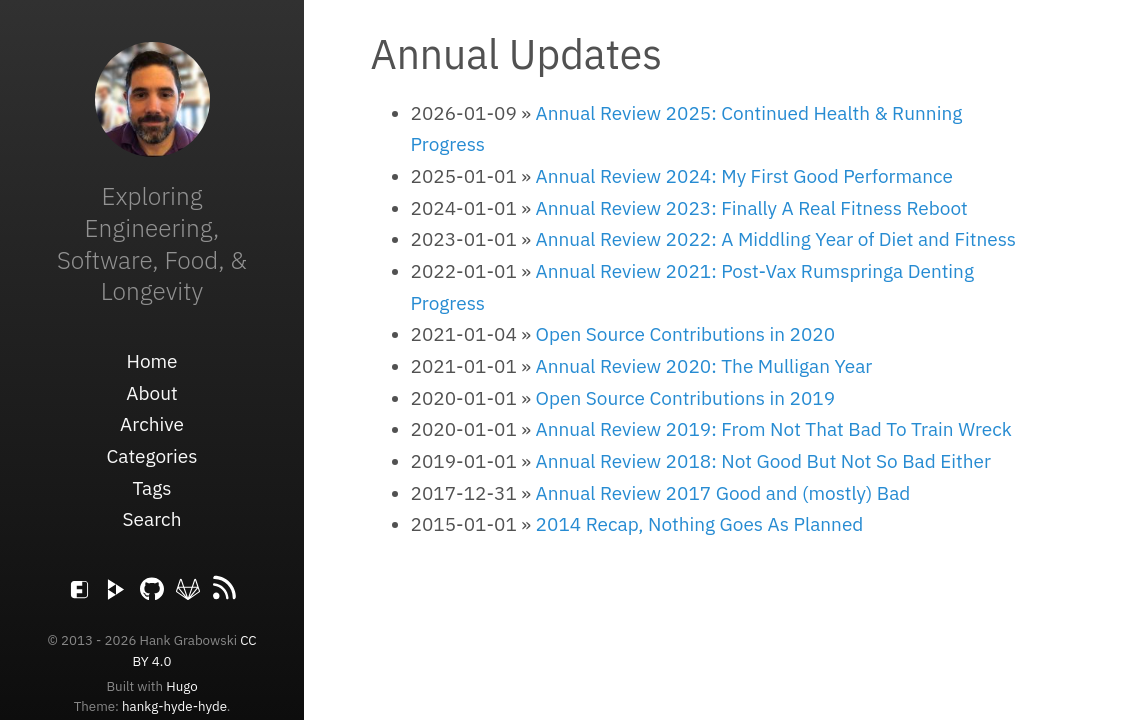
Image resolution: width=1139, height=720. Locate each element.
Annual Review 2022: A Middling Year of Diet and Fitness (776, 239)
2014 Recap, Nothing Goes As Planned (700, 524)
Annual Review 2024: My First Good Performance (744, 176)
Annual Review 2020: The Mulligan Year (704, 366)
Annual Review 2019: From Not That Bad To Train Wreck (774, 429)
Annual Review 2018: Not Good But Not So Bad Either (763, 461)
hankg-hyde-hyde (174, 706)
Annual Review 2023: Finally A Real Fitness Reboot (752, 208)
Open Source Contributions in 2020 (686, 334)
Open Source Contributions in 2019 (686, 398)
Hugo (181, 686)
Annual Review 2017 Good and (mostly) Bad (723, 493)
